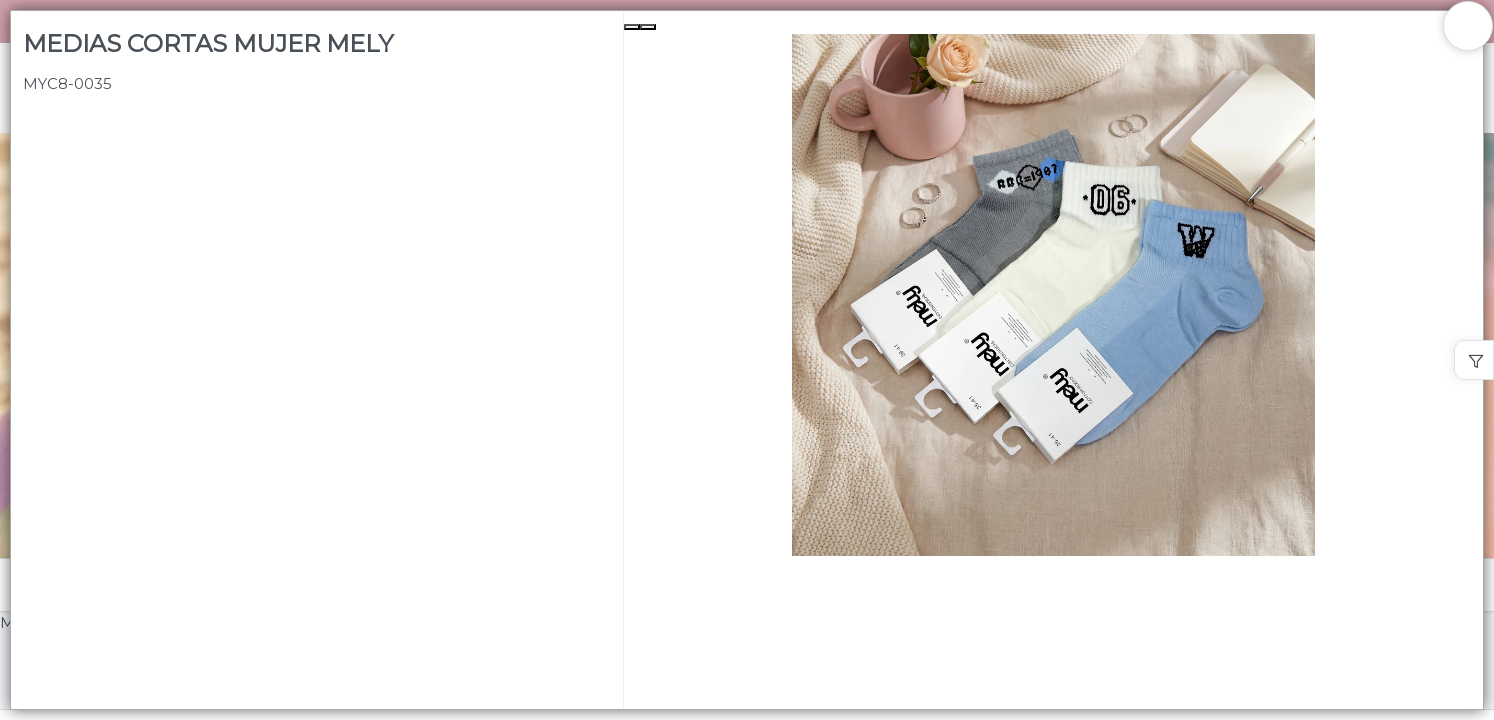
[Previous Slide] (632, 27)
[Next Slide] (648, 27)
